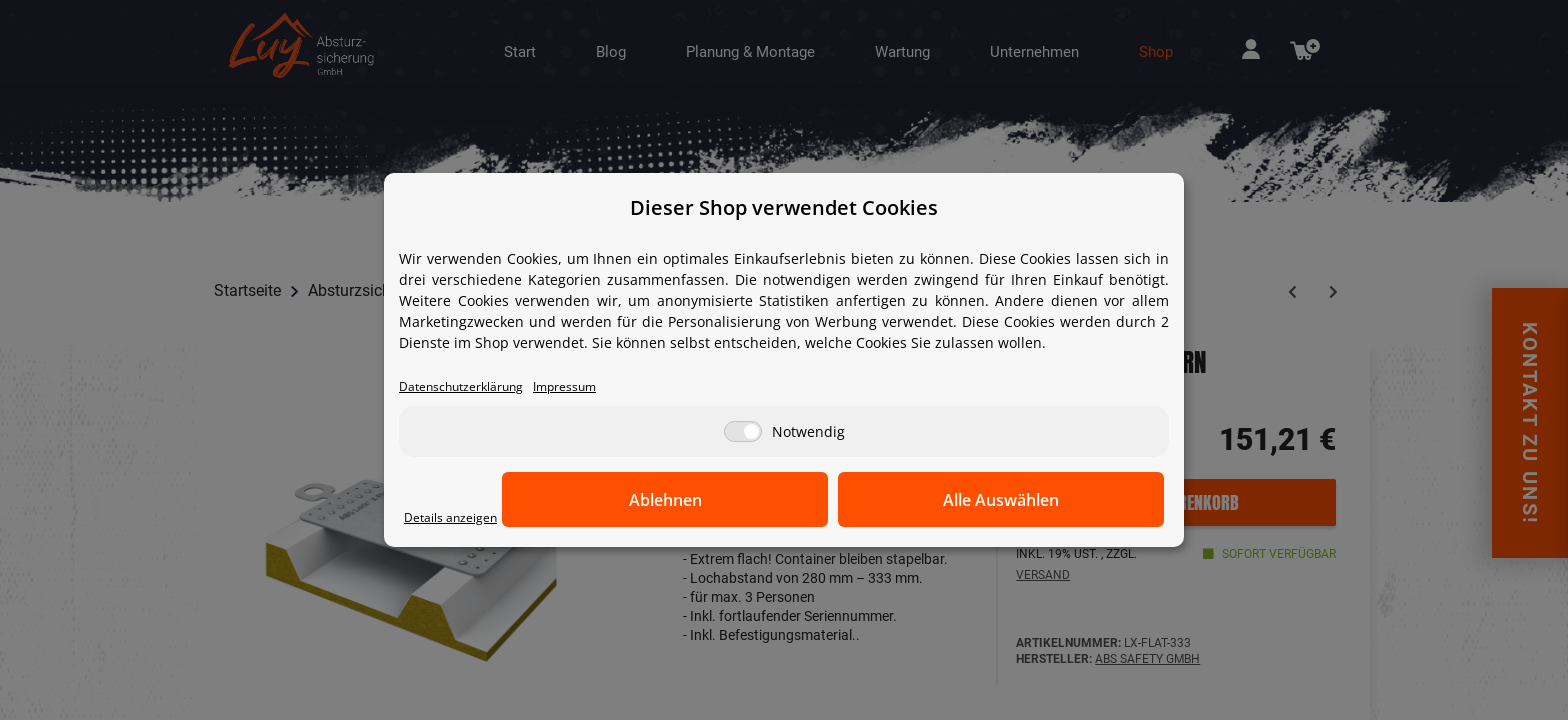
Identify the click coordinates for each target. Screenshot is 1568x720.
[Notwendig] (743, 433)
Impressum (596, 387)
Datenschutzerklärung (473, 387)
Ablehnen (854, 501)
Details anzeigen (459, 518)
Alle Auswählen (1064, 501)
